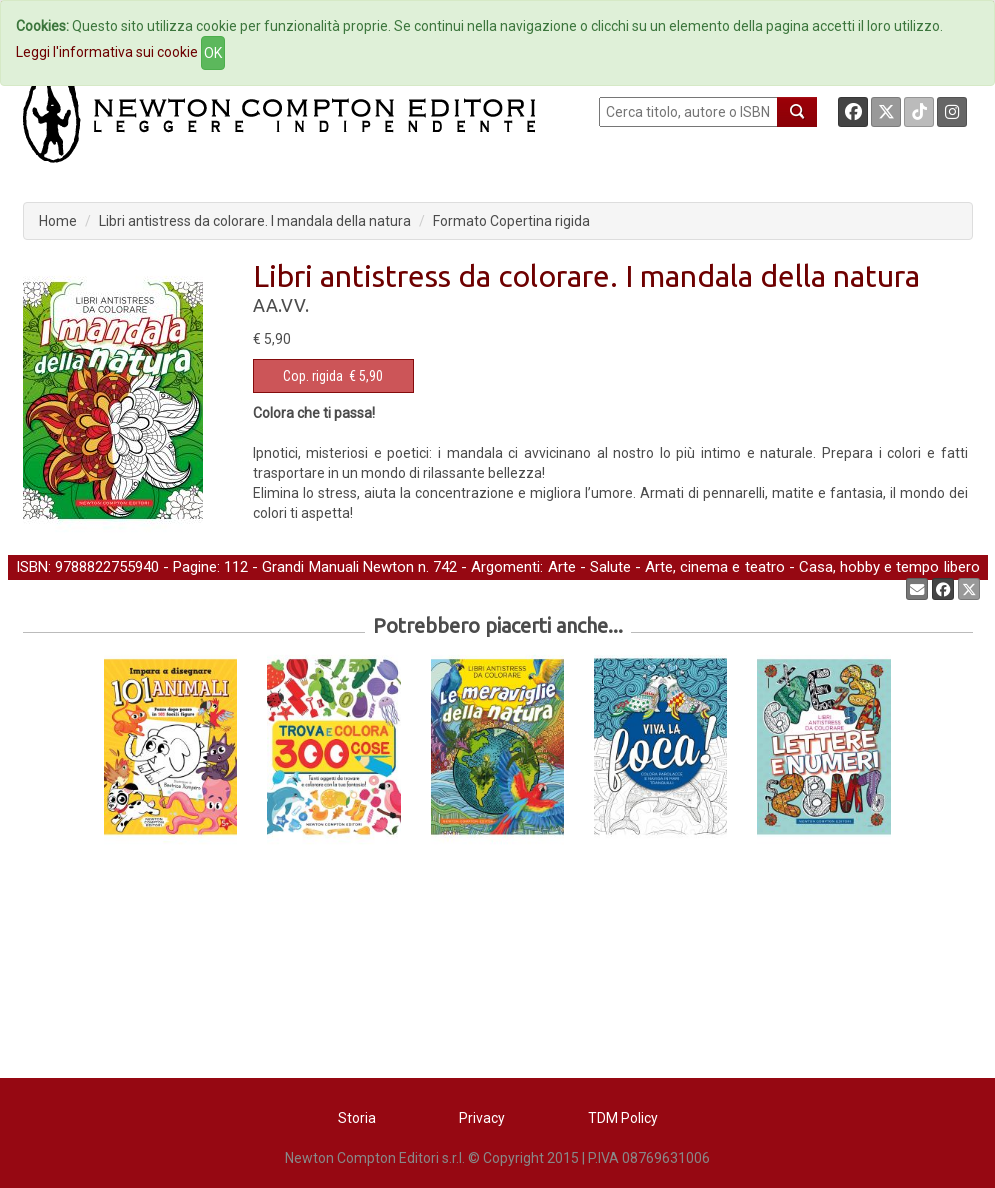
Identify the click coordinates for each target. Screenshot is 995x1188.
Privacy (482, 1118)
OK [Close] (213, 53)
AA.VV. (281, 305)
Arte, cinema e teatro (714, 567)
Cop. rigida (313, 376)
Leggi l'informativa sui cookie (107, 52)
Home (58, 221)
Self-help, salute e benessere (121, 588)
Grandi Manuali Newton (337, 567)
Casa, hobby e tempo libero (889, 567)
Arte (562, 567)
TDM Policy (623, 1118)
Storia (357, 1118)
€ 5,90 (333, 376)
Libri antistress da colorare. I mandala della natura (255, 221)
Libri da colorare (284, 588)
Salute (610, 567)
